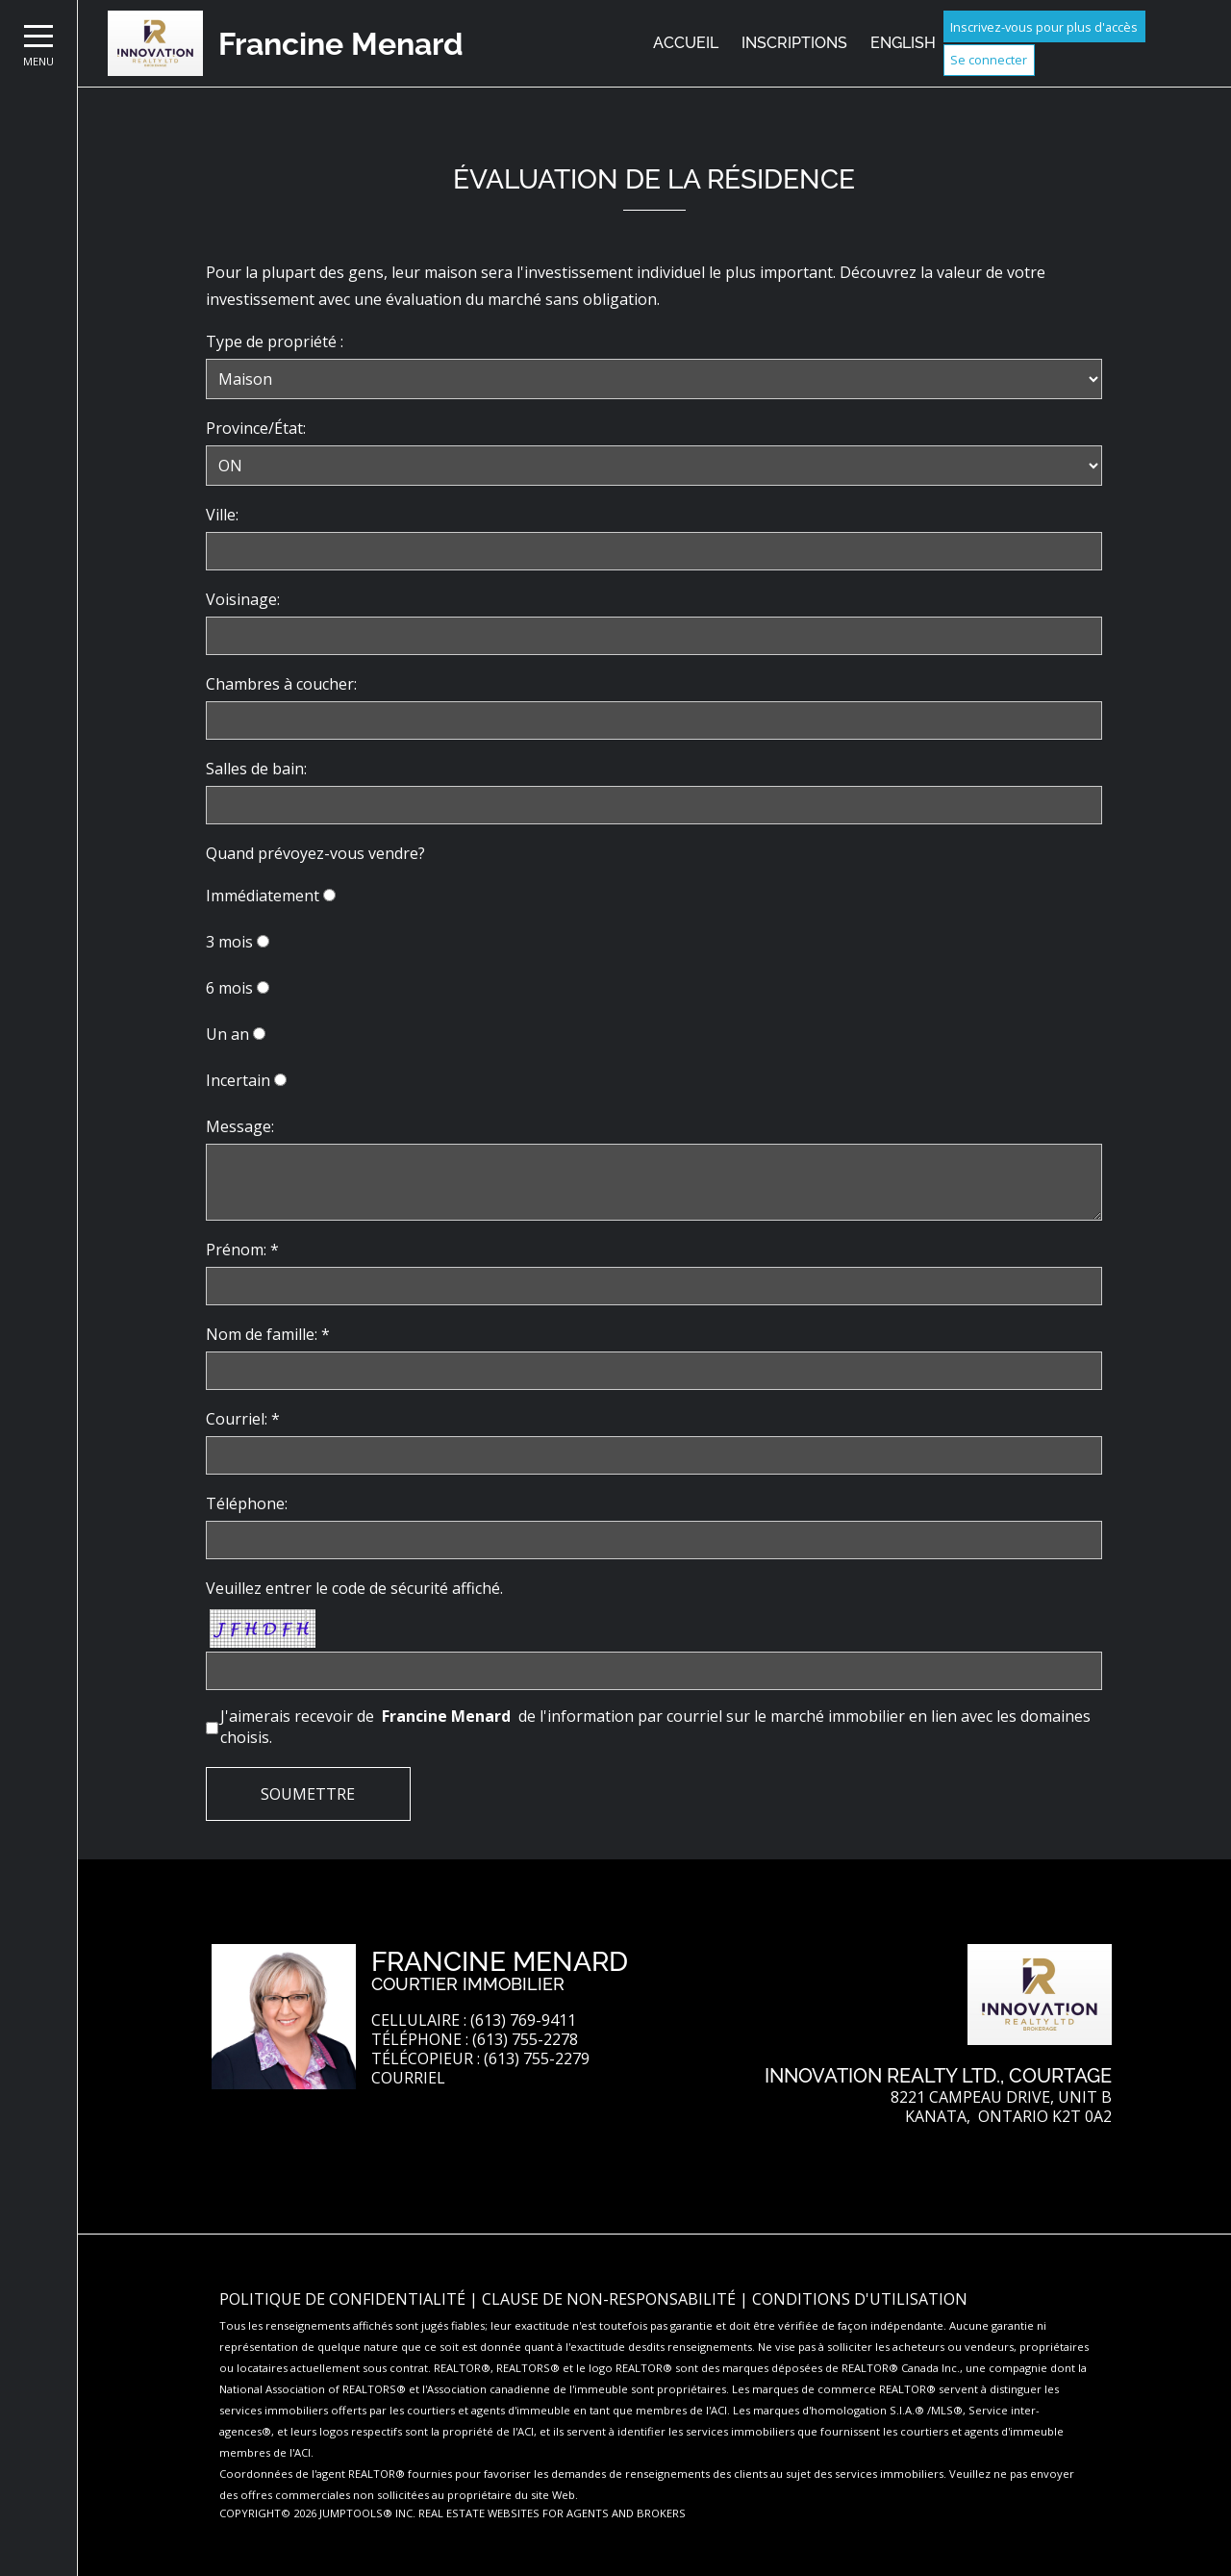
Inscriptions (794, 43)
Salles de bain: (256, 768)
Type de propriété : (274, 341)
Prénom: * (242, 1249)
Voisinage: (243, 599)
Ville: (222, 514)
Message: (240, 1126)
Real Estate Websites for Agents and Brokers (552, 2513)
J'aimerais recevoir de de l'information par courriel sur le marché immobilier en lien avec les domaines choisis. (655, 1726)
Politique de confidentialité (344, 2299)
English (903, 43)
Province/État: (256, 428)
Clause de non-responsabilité (611, 2299)
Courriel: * (243, 1418)
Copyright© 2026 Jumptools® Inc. (317, 2513)
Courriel (408, 2078)
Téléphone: (247, 1503)
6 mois (229, 987)
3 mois (229, 941)
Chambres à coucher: (281, 684)
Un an (227, 1034)
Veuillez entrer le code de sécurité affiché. (354, 1588)
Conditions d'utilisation (859, 2299)
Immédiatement (262, 895)
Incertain (238, 1080)
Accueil (685, 43)
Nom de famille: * (268, 1334)
